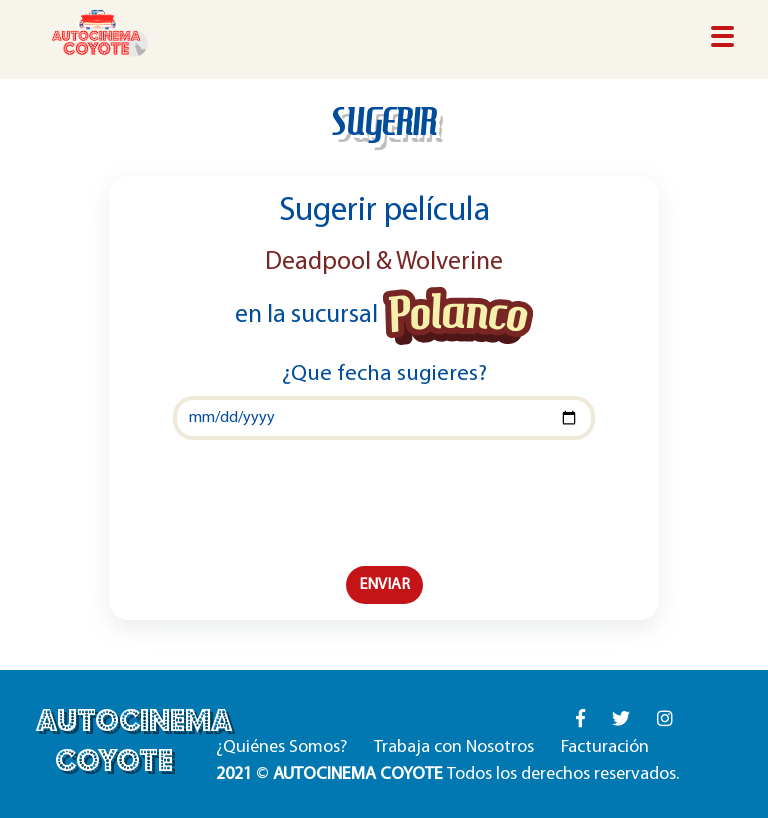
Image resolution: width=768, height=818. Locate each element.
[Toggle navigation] (722, 38)
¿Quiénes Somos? (281, 747)
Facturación (605, 747)
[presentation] (384, 503)
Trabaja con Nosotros (454, 747)
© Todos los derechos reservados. (447, 774)
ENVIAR (384, 585)
